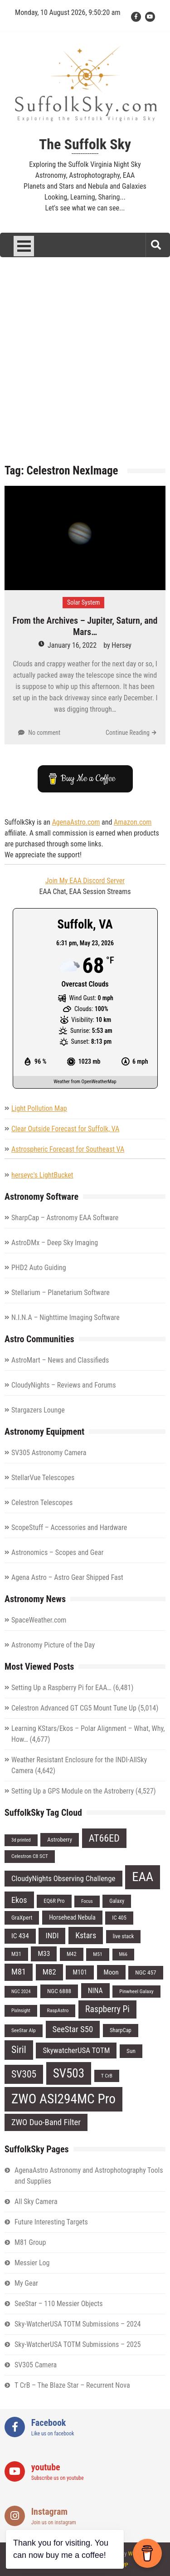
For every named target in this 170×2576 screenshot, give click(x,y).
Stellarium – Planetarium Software (60, 1292)
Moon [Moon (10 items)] (111, 1972)
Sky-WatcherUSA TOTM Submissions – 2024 (78, 2324)
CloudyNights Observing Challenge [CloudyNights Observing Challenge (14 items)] (63, 1878)
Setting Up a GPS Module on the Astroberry (72, 1791)
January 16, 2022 (72, 645)
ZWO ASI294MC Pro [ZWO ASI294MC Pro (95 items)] (63, 2099)
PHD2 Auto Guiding (38, 1267)
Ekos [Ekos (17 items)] (19, 1900)
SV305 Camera (36, 2365)
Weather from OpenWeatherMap (85, 1082)
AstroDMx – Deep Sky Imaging (54, 1242)
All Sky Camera (36, 2201)
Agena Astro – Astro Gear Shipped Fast (67, 1577)
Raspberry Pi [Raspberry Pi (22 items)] (107, 2009)
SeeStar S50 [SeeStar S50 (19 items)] (73, 2029)
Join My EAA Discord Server (85, 880)
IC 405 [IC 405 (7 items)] (119, 1917)
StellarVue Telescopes (42, 1477)
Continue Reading (128, 732)
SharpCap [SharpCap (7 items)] (120, 2030)
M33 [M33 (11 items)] (44, 1954)
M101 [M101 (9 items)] (80, 1972)
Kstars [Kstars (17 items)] (85, 1935)
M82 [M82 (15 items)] (49, 1971)
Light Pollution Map (39, 1108)
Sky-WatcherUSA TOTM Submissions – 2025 (78, 2344)
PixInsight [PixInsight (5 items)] (20, 2011)
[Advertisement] (85, 367)
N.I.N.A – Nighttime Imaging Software (65, 1317)
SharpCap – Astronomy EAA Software (64, 1217)
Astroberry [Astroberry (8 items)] (59, 1839)
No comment (44, 732)
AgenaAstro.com (76, 822)
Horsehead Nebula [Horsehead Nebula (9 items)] (72, 1917)
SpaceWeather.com (38, 1620)
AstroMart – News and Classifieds (60, 1360)
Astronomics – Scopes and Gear (57, 1552)
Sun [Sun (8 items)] (131, 2051)
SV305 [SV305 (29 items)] (23, 2074)
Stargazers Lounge (38, 1410)
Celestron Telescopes (42, 1502)
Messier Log (32, 2262)
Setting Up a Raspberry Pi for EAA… (61, 1687)
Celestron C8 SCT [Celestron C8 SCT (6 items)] (29, 1856)
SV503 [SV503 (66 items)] (68, 2073)
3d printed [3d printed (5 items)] (21, 1840)
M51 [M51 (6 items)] (97, 1954)
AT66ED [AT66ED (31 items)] (104, 1838)
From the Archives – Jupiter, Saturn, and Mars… (85, 626)
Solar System (83, 602)
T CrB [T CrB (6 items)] (106, 2076)
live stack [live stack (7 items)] (123, 1936)
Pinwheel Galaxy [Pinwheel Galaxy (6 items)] (136, 1991)
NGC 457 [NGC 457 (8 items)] (145, 1972)
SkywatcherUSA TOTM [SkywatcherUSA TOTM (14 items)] (76, 2050)
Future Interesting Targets (51, 2222)
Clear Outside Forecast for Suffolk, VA (65, 1128)
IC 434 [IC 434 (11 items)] (20, 1936)
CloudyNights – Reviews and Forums (63, 1385)
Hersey (121, 645)
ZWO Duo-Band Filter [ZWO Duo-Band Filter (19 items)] (46, 2122)
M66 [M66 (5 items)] (123, 1954)
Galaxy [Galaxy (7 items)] (116, 1900)
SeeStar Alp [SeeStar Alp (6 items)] (23, 2030)
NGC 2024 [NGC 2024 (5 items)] (20, 1991)
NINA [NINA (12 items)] (95, 1990)
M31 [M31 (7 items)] (16, 1953)
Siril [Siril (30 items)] (18, 2049)
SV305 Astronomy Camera (48, 1452)
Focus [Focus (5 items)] (86, 1901)
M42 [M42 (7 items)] (72, 1953)
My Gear (26, 2283)
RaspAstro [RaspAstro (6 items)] (57, 2010)
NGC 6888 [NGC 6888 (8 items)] (59, 1991)
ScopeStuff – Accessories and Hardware (69, 1527)
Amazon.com (132, 822)
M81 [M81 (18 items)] (18, 1972)
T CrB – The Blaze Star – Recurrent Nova (72, 2385)
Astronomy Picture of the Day (53, 1645)
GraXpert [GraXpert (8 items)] (21, 1917)
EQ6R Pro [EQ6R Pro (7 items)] (54, 1900)
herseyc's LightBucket (42, 1175)
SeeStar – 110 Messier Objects (59, 2303)
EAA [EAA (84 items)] (142, 1876)
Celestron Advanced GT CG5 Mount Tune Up (73, 1708)
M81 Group (30, 2242)
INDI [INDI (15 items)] (51, 1935)
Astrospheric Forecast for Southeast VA (67, 1149)
